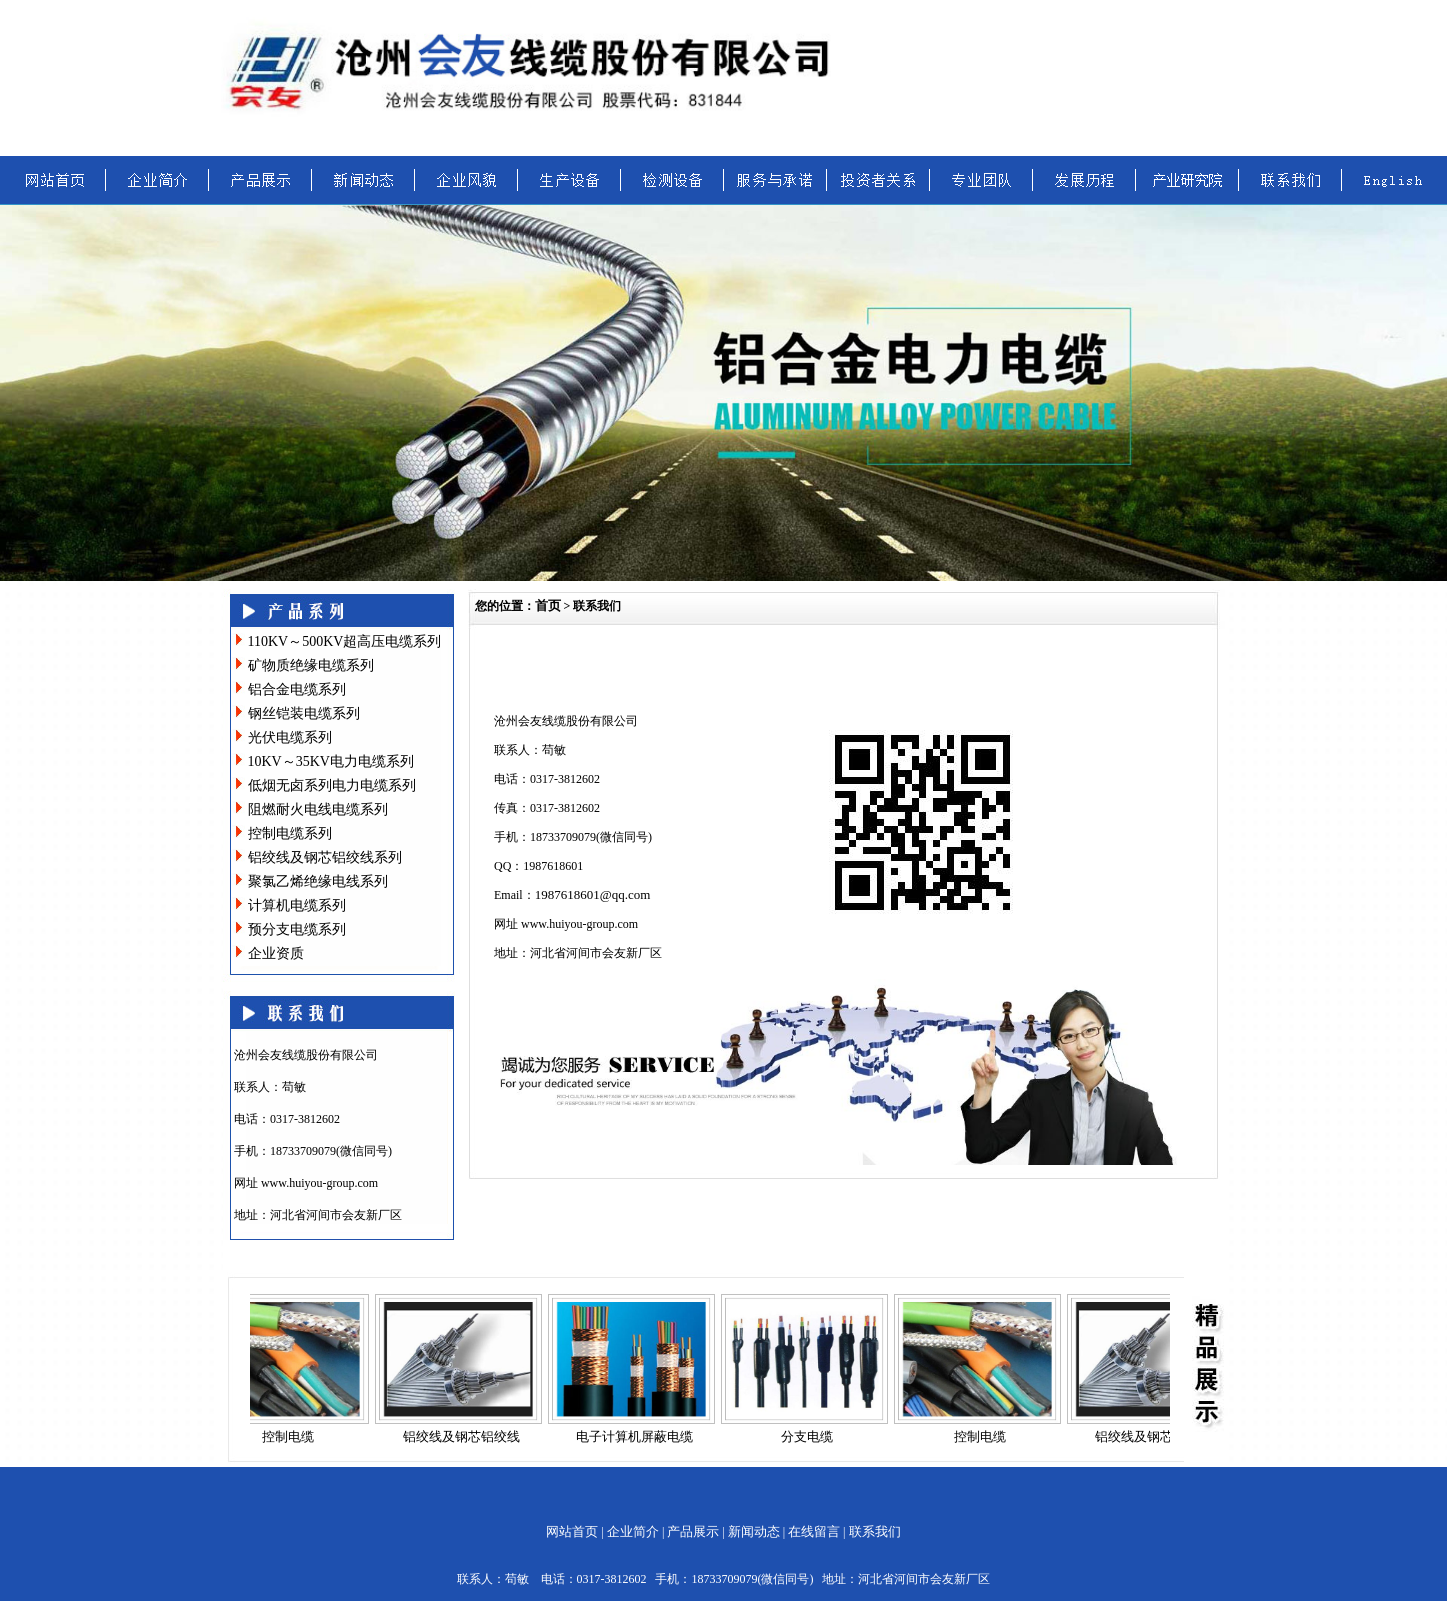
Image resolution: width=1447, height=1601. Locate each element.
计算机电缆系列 (297, 905)
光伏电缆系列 (290, 737)
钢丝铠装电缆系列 (304, 713)
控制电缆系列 (290, 833)
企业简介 (633, 1531)
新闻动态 (754, 1531)
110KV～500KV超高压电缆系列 (345, 641)
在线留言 (814, 1531)
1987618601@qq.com (593, 894)
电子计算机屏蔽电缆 (645, 1436)
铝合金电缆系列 (297, 689)
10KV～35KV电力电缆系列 (331, 761)
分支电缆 (818, 1436)
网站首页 (572, 1531)
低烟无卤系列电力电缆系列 (332, 785)
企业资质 (276, 953)
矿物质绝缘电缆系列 (311, 665)
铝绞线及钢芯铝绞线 (472, 1436)
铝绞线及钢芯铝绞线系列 (325, 857)
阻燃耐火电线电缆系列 (318, 809)
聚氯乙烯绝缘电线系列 (318, 881)
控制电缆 (299, 1436)
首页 (548, 605)
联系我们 (875, 1531)
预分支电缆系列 (297, 929)
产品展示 (693, 1531)
